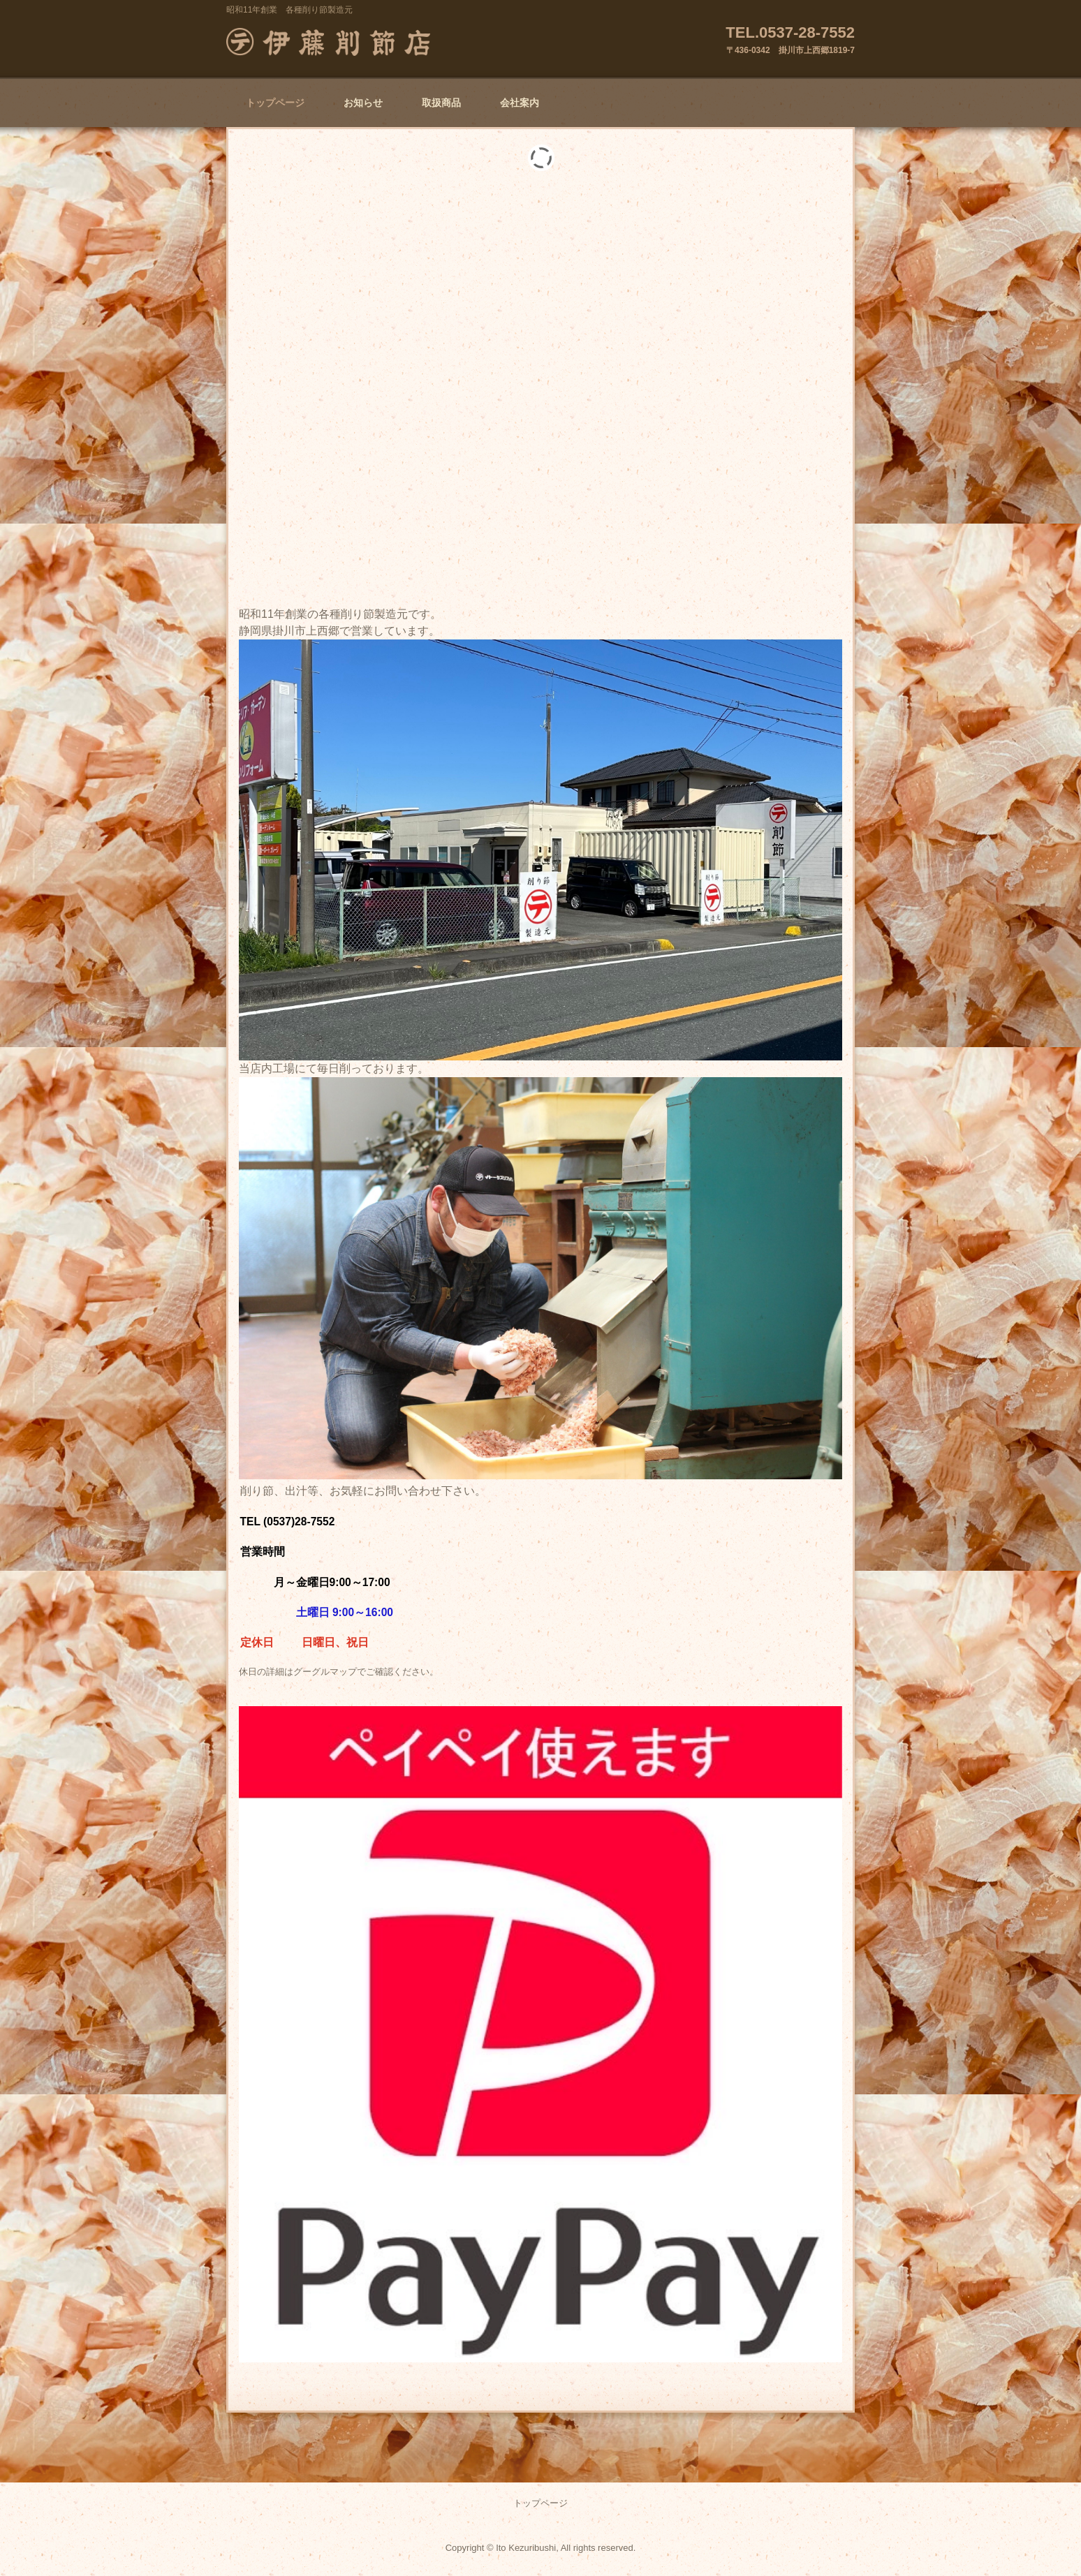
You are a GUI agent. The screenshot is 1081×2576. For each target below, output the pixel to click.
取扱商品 (441, 102)
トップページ (275, 102)
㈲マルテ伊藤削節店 (333, 42)
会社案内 (519, 102)
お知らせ (363, 102)
